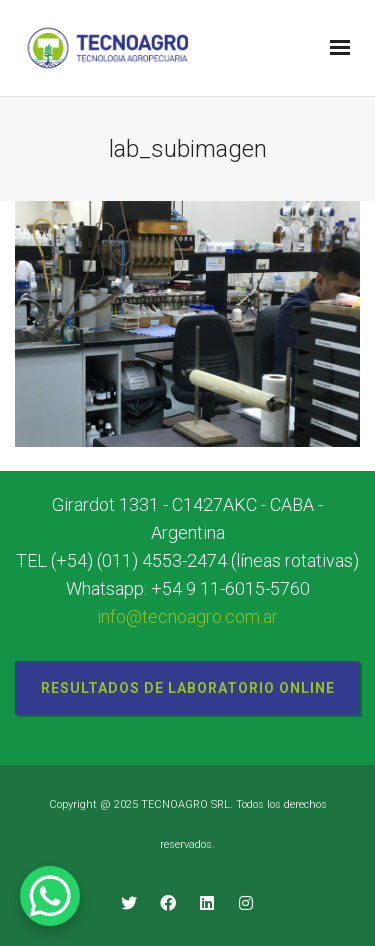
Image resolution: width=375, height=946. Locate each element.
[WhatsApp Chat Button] (50, 896)
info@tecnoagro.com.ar (187, 616)
